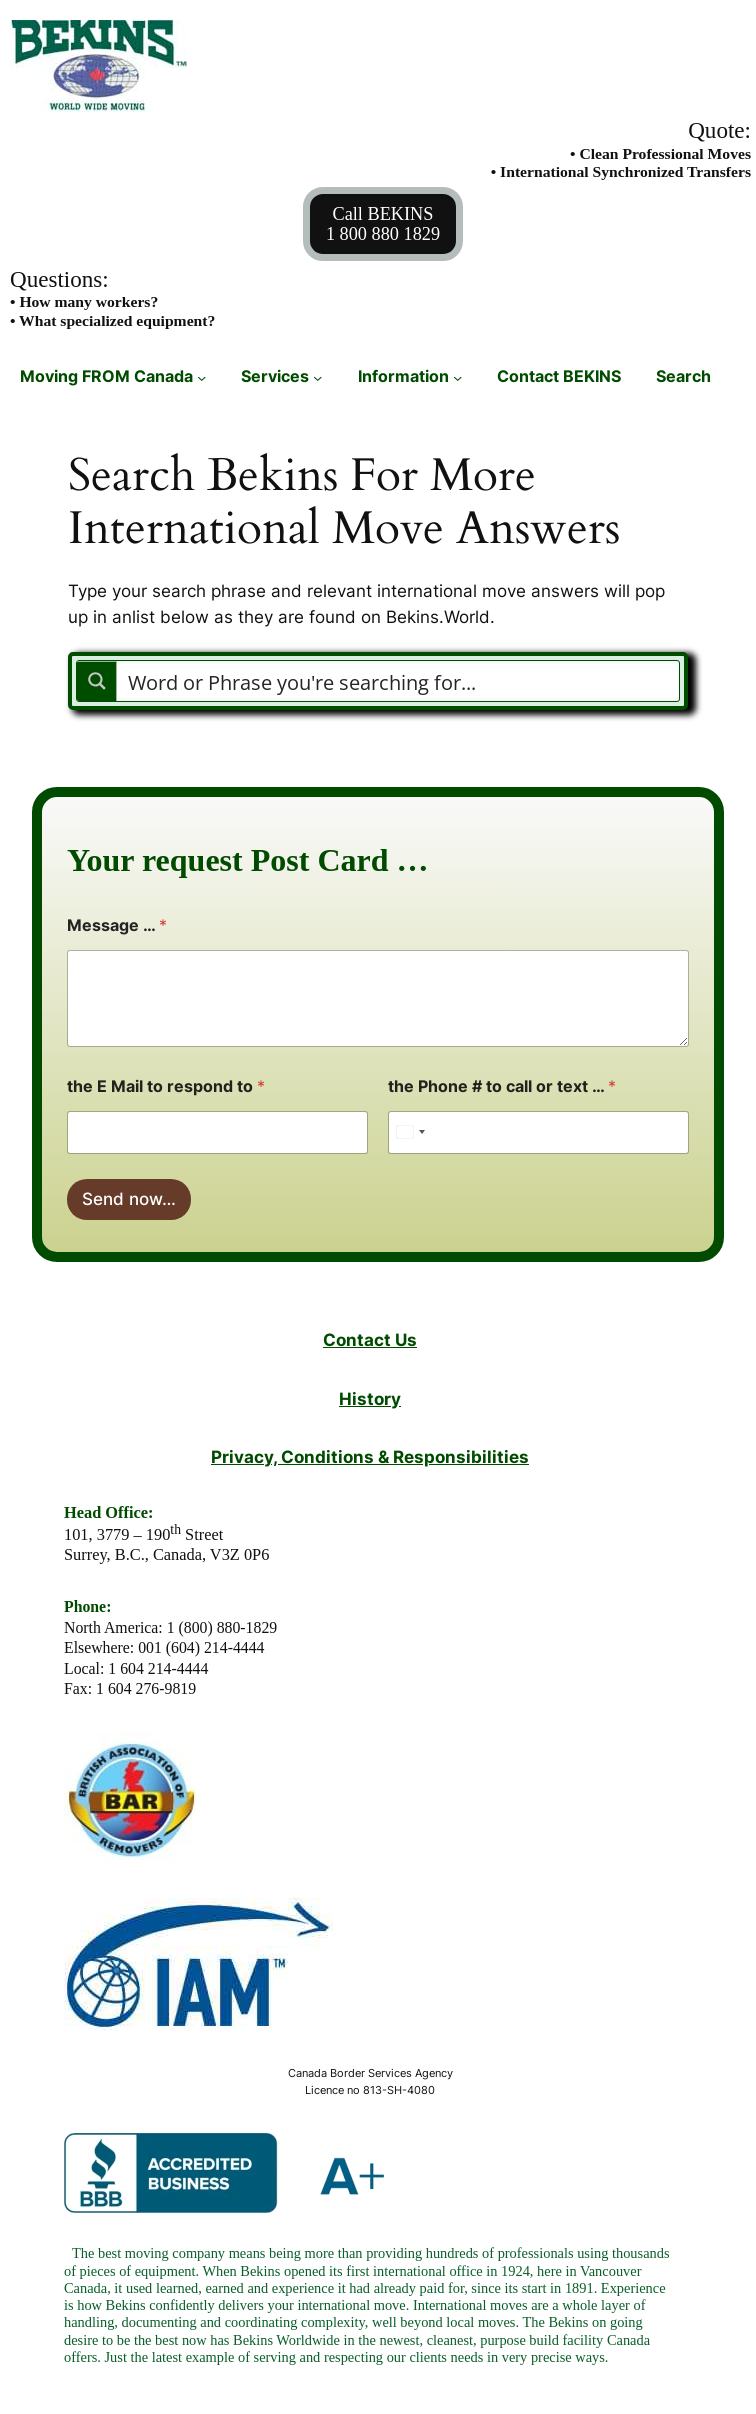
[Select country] (410, 1132)
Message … (117, 925)
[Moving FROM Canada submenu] (201, 377)
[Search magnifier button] (97, 681)
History (370, 1398)
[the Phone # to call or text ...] (538, 1132)
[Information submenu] (457, 377)
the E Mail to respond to (166, 1086)
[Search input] (399, 681)
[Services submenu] (317, 377)
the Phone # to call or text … (502, 1086)
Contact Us (370, 1339)
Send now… (129, 1199)
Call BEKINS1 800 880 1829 (383, 224)
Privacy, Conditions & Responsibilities (370, 1456)
